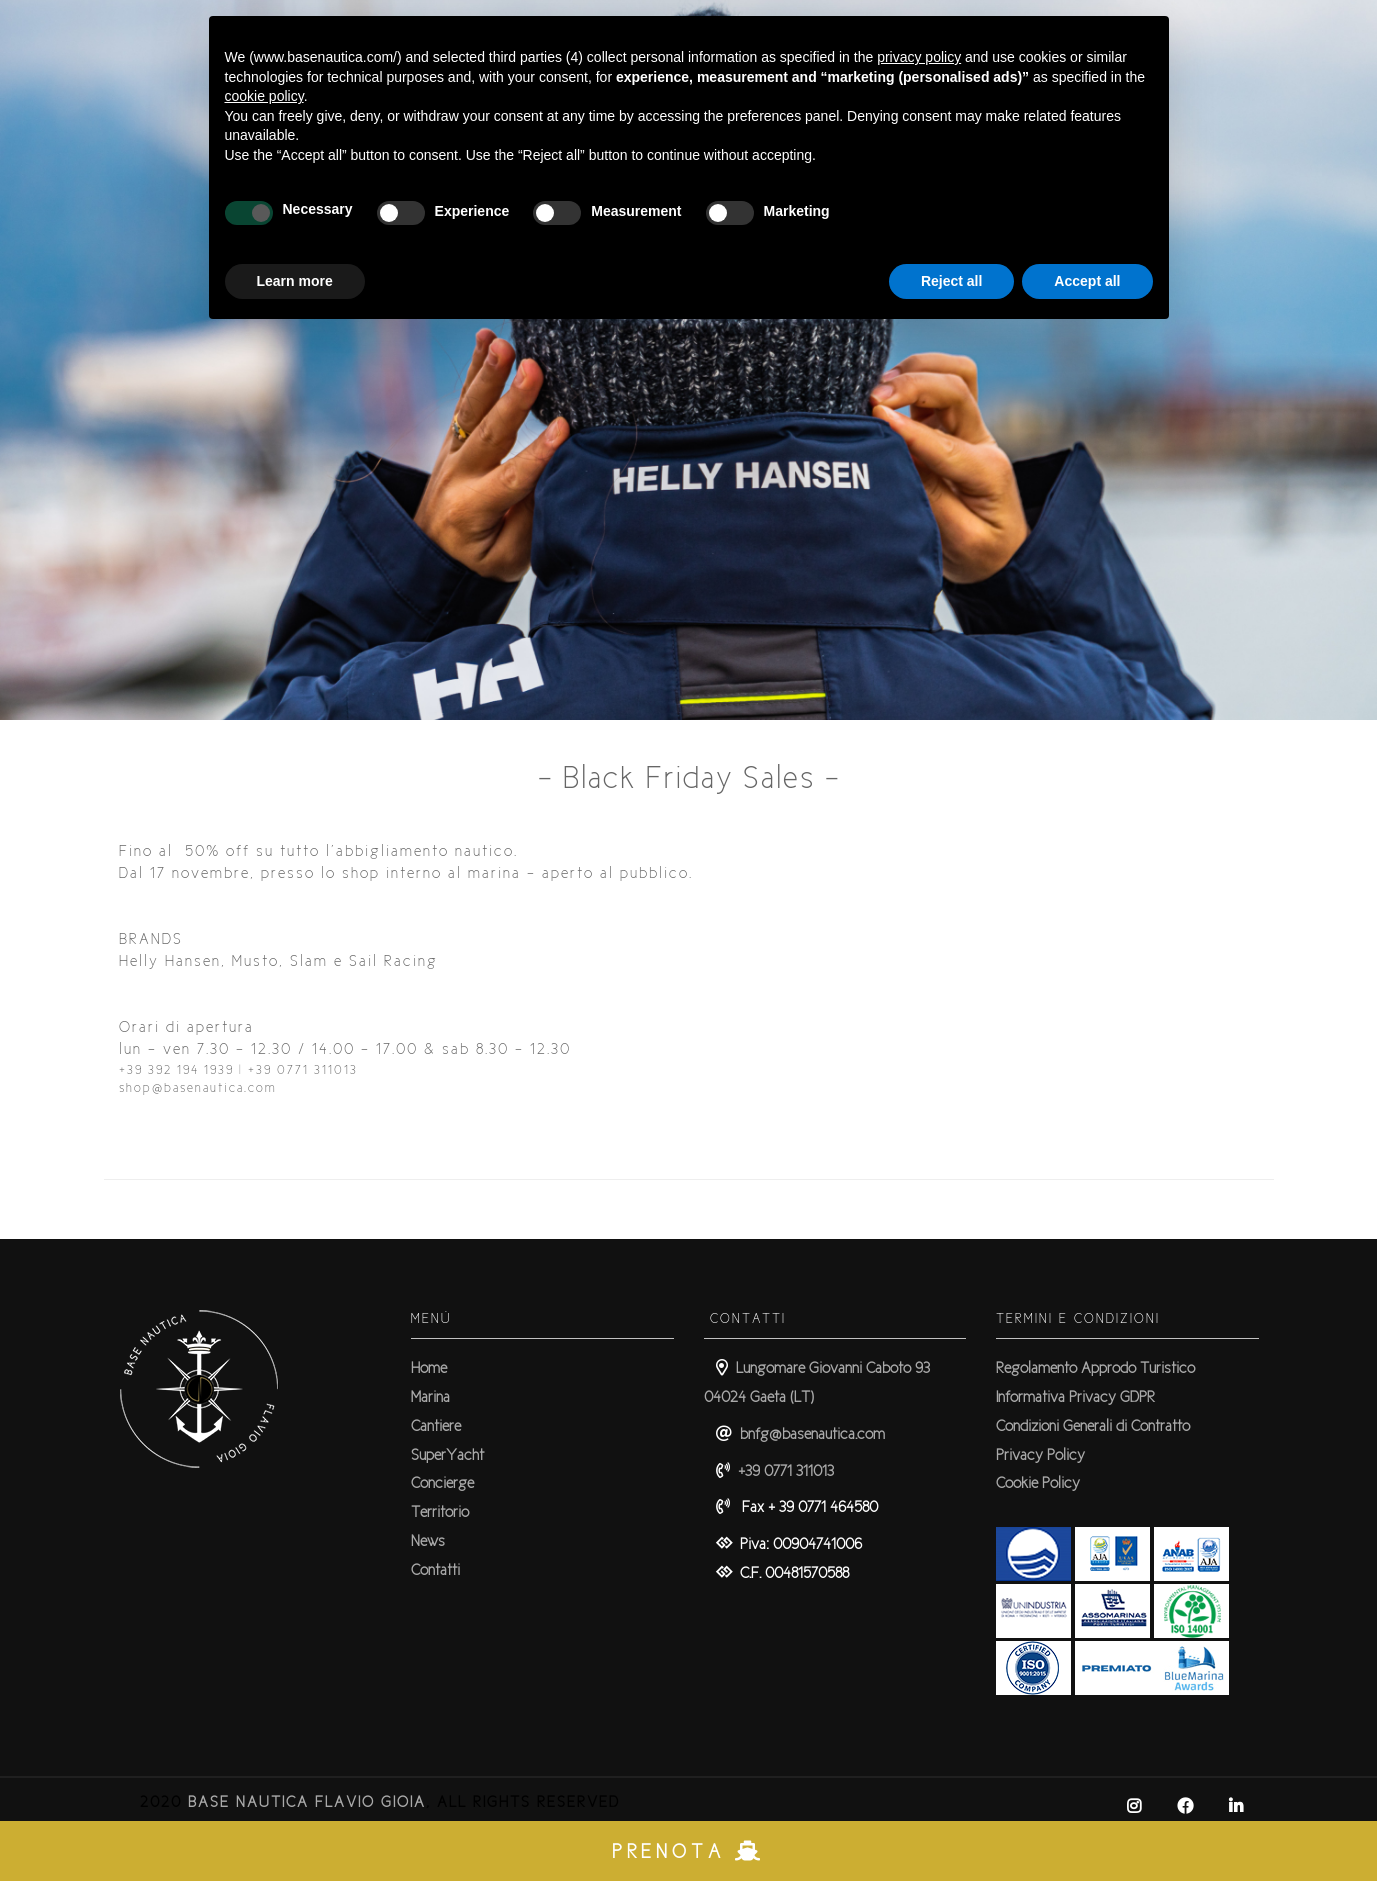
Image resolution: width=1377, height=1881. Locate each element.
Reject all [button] (951, 281)
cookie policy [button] (264, 96)
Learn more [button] (295, 281)
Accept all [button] (1087, 281)
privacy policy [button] (919, 57)
